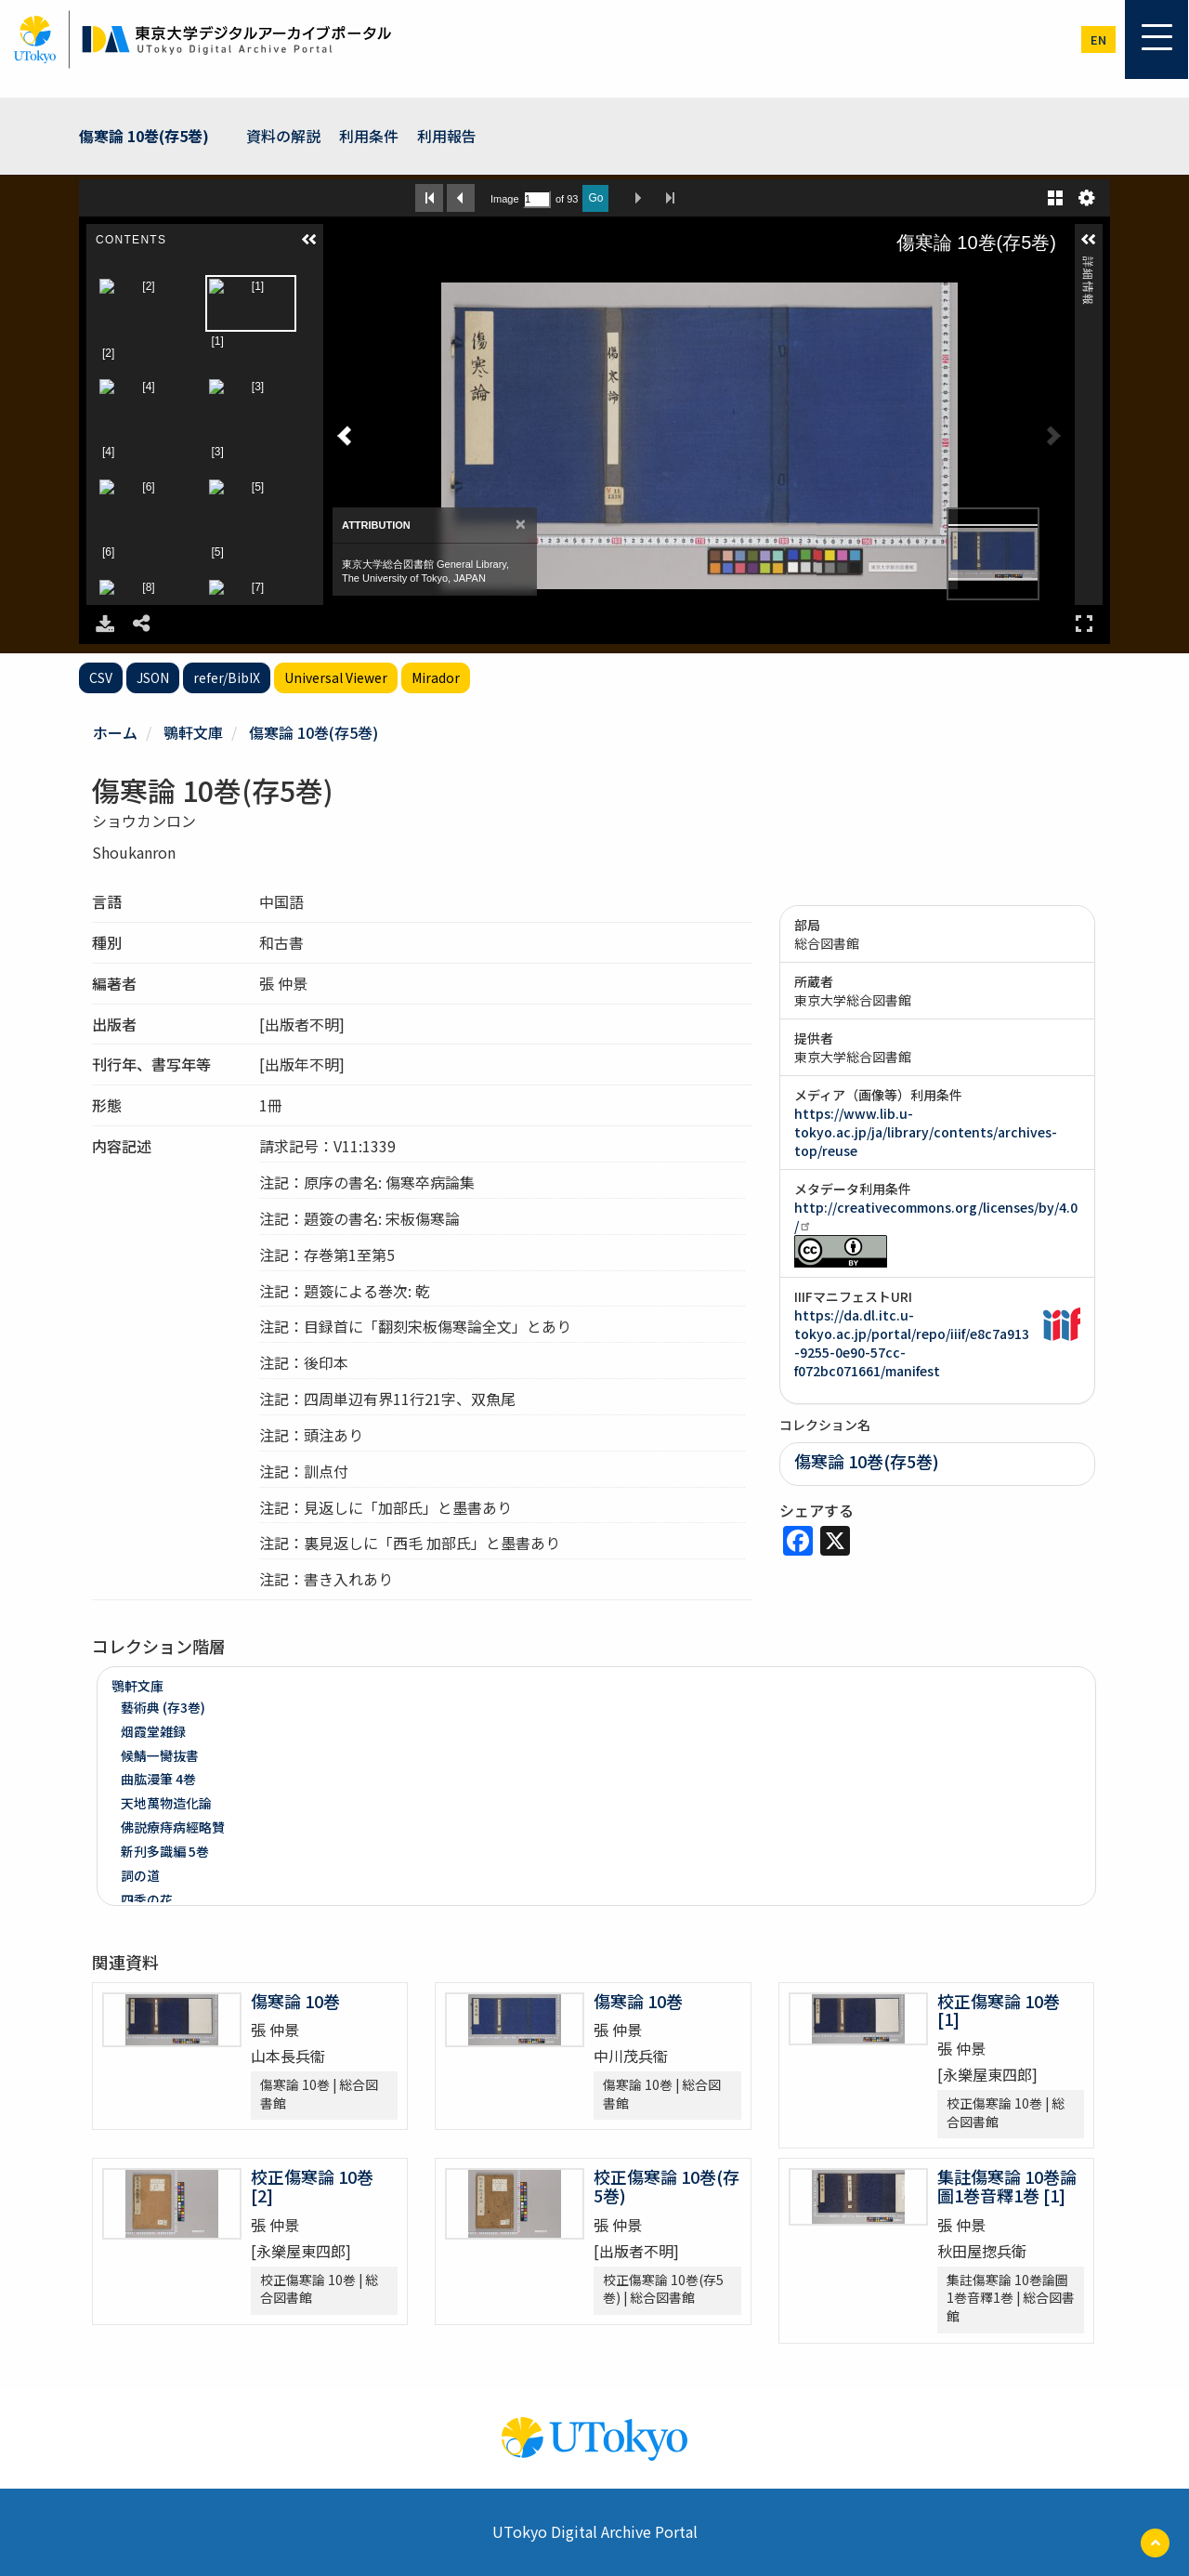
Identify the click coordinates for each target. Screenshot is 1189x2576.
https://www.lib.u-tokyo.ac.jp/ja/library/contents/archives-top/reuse (925, 1132)
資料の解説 (283, 136)
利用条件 (369, 136)
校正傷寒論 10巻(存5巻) (666, 2185)
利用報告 (447, 136)
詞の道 (140, 1875)
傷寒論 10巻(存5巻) (144, 136)
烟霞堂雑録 (153, 1731)
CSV (100, 677)
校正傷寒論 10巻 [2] (312, 2185)
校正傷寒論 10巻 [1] (998, 2010)
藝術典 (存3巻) (163, 1707)
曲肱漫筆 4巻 (158, 1778)
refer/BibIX (226, 677)
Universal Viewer (335, 677)
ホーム (115, 732)
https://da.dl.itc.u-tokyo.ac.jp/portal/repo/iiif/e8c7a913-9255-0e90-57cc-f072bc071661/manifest (911, 1343)
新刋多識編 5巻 (165, 1851)
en (1098, 39)
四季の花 (147, 1899)
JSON (153, 677)
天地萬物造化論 (166, 1803)
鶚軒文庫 (193, 732)
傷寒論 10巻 (295, 2001)
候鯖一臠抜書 (160, 1755)
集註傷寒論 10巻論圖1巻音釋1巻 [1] (1007, 2185)
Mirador (436, 677)
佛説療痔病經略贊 (173, 1827)
